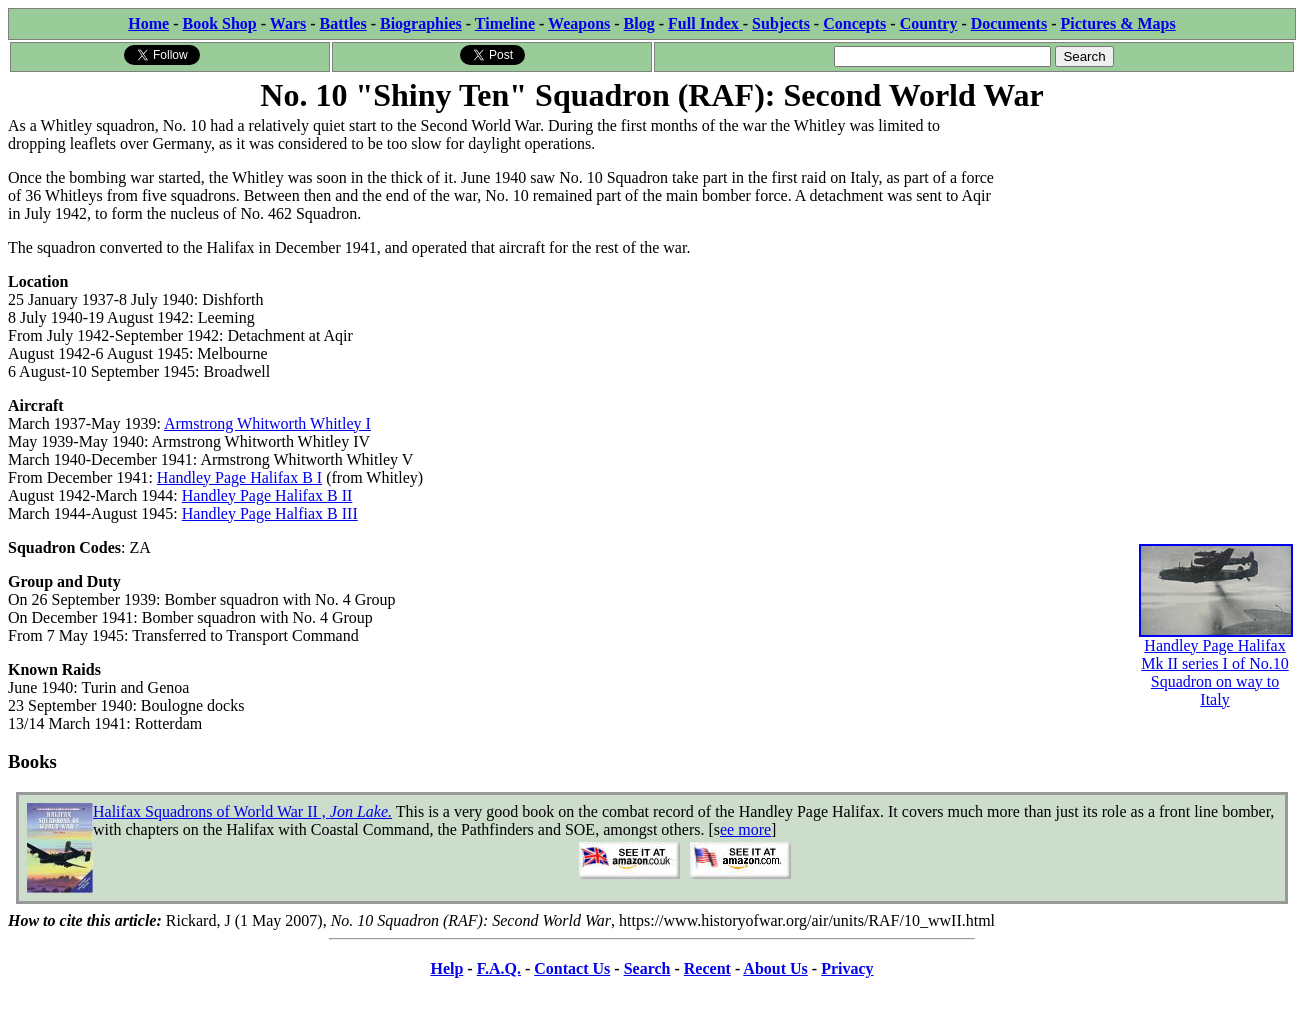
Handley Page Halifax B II (267, 495)
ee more (745, 829)
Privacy (847, 968)
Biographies (421, 23)
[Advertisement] (1145, 242)
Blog (639, 23)
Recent (707, 968)
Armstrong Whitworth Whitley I (267, 423)
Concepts (854, 23)
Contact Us (572, 968)
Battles (343, 23)
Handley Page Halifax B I (239, 477)
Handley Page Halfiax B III (270, 513)
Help (446, 968)
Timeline (505, 23)
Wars (288, 23)
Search (647, 968)
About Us (775, 968)
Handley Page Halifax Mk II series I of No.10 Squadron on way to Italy (1216, 644)
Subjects (781, 23)
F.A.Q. (499, 968)
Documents (1009, 23)
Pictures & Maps (1118, 23)
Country (929, 23)
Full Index (705, 23)
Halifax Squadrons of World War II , (242, 811)
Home (148, 23)
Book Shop (219, 23)
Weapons (579, 23)
